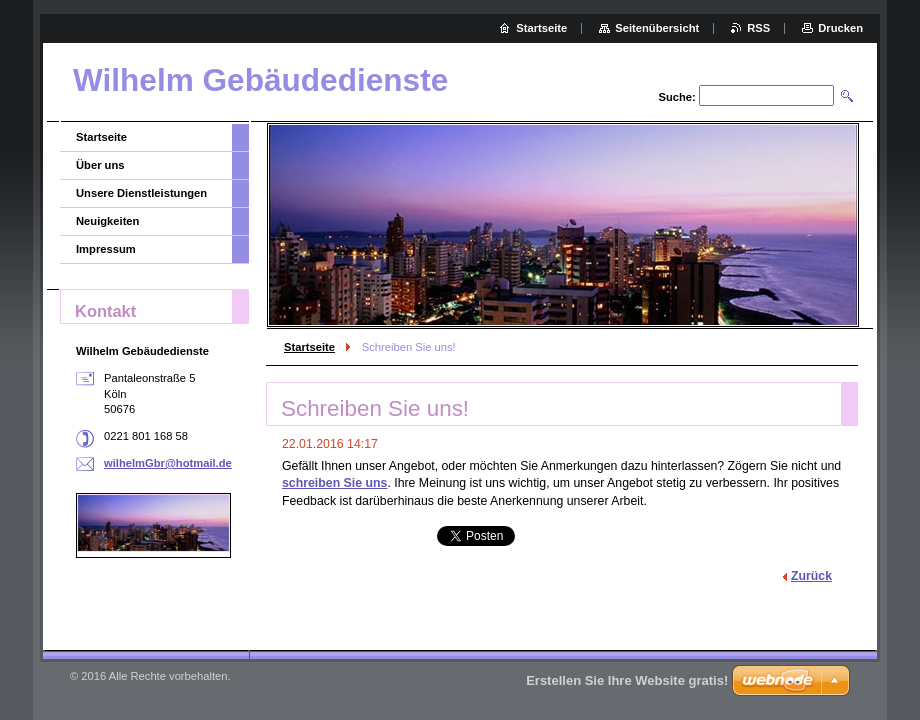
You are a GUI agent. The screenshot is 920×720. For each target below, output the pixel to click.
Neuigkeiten (107, 221)
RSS (758, 28)
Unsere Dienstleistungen (141, 193)
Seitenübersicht (657, 28)
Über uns (100, 165)
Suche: (676, 97)
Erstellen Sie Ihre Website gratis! (627, 680)
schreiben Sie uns (334, 483)
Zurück (811, 576)
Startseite (309, 347)
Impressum (106, 249)
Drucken (840, 28)
